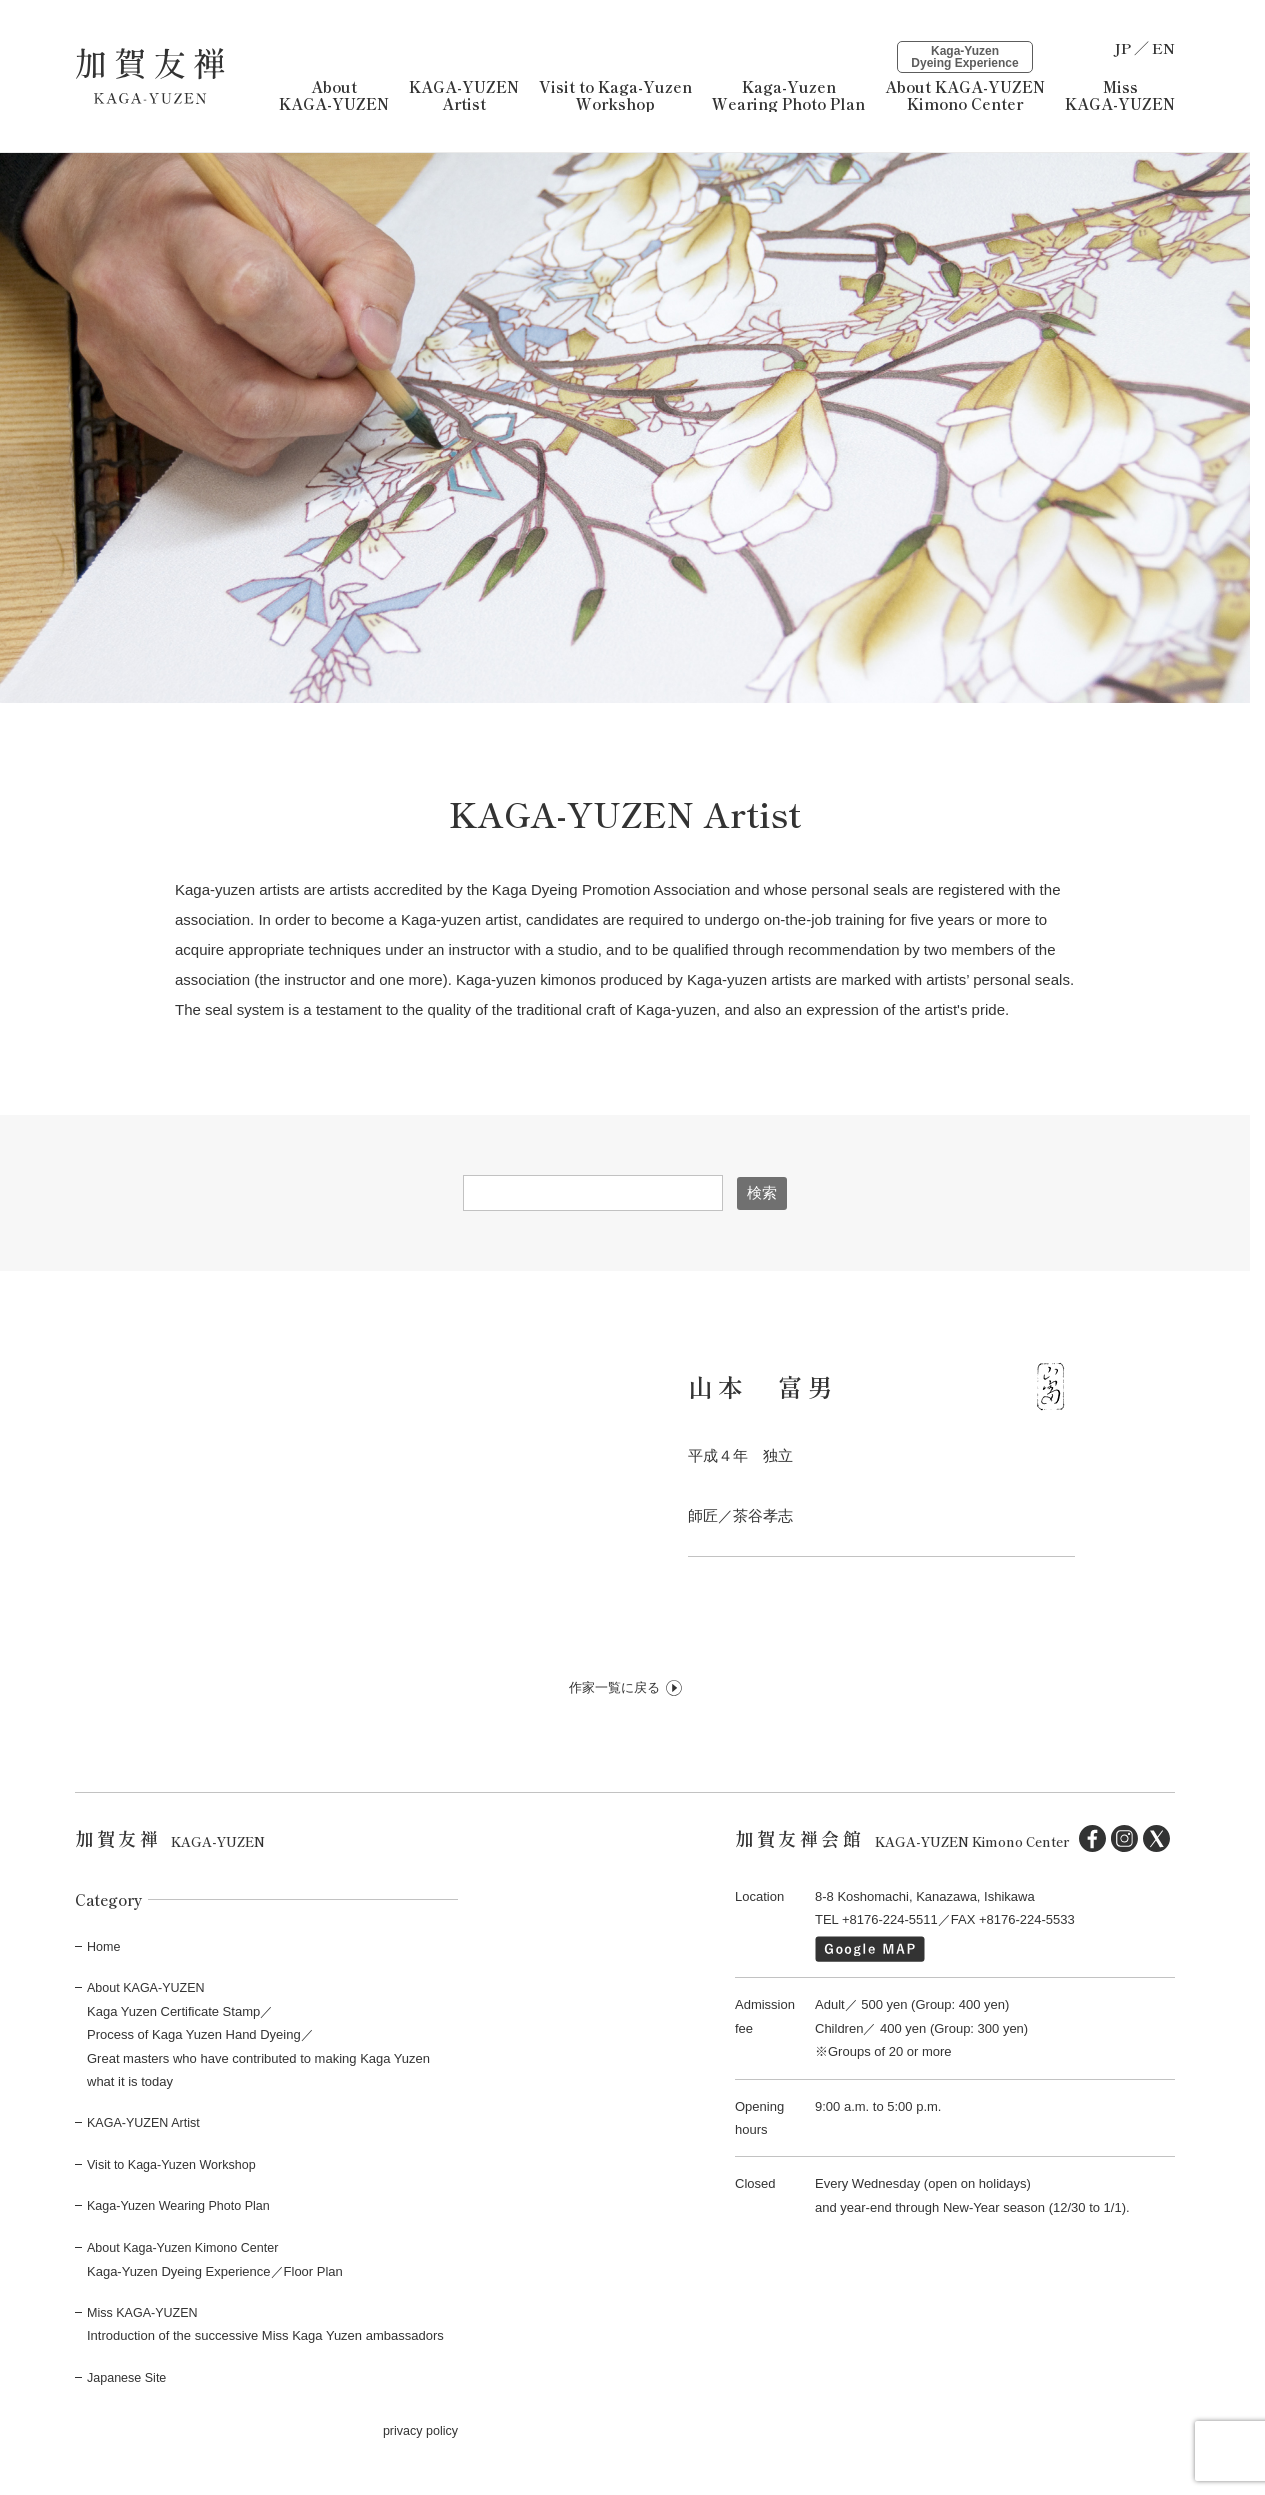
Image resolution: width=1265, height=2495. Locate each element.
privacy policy (419, 2433)
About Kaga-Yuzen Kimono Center (186, 2250)
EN (1163, 47)
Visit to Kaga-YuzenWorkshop (615, 96)
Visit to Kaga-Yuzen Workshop (174, 2167)
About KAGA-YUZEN (334, 96)
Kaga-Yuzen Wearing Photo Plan (182, 2209)
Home (104, 1949)
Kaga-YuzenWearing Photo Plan (788, 96)
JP (1122, 47)
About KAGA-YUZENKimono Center (965, 78)
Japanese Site (128, 2379)
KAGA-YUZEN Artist (464, 96)
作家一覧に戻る (614, 1691)
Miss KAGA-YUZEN (1120, 96)
